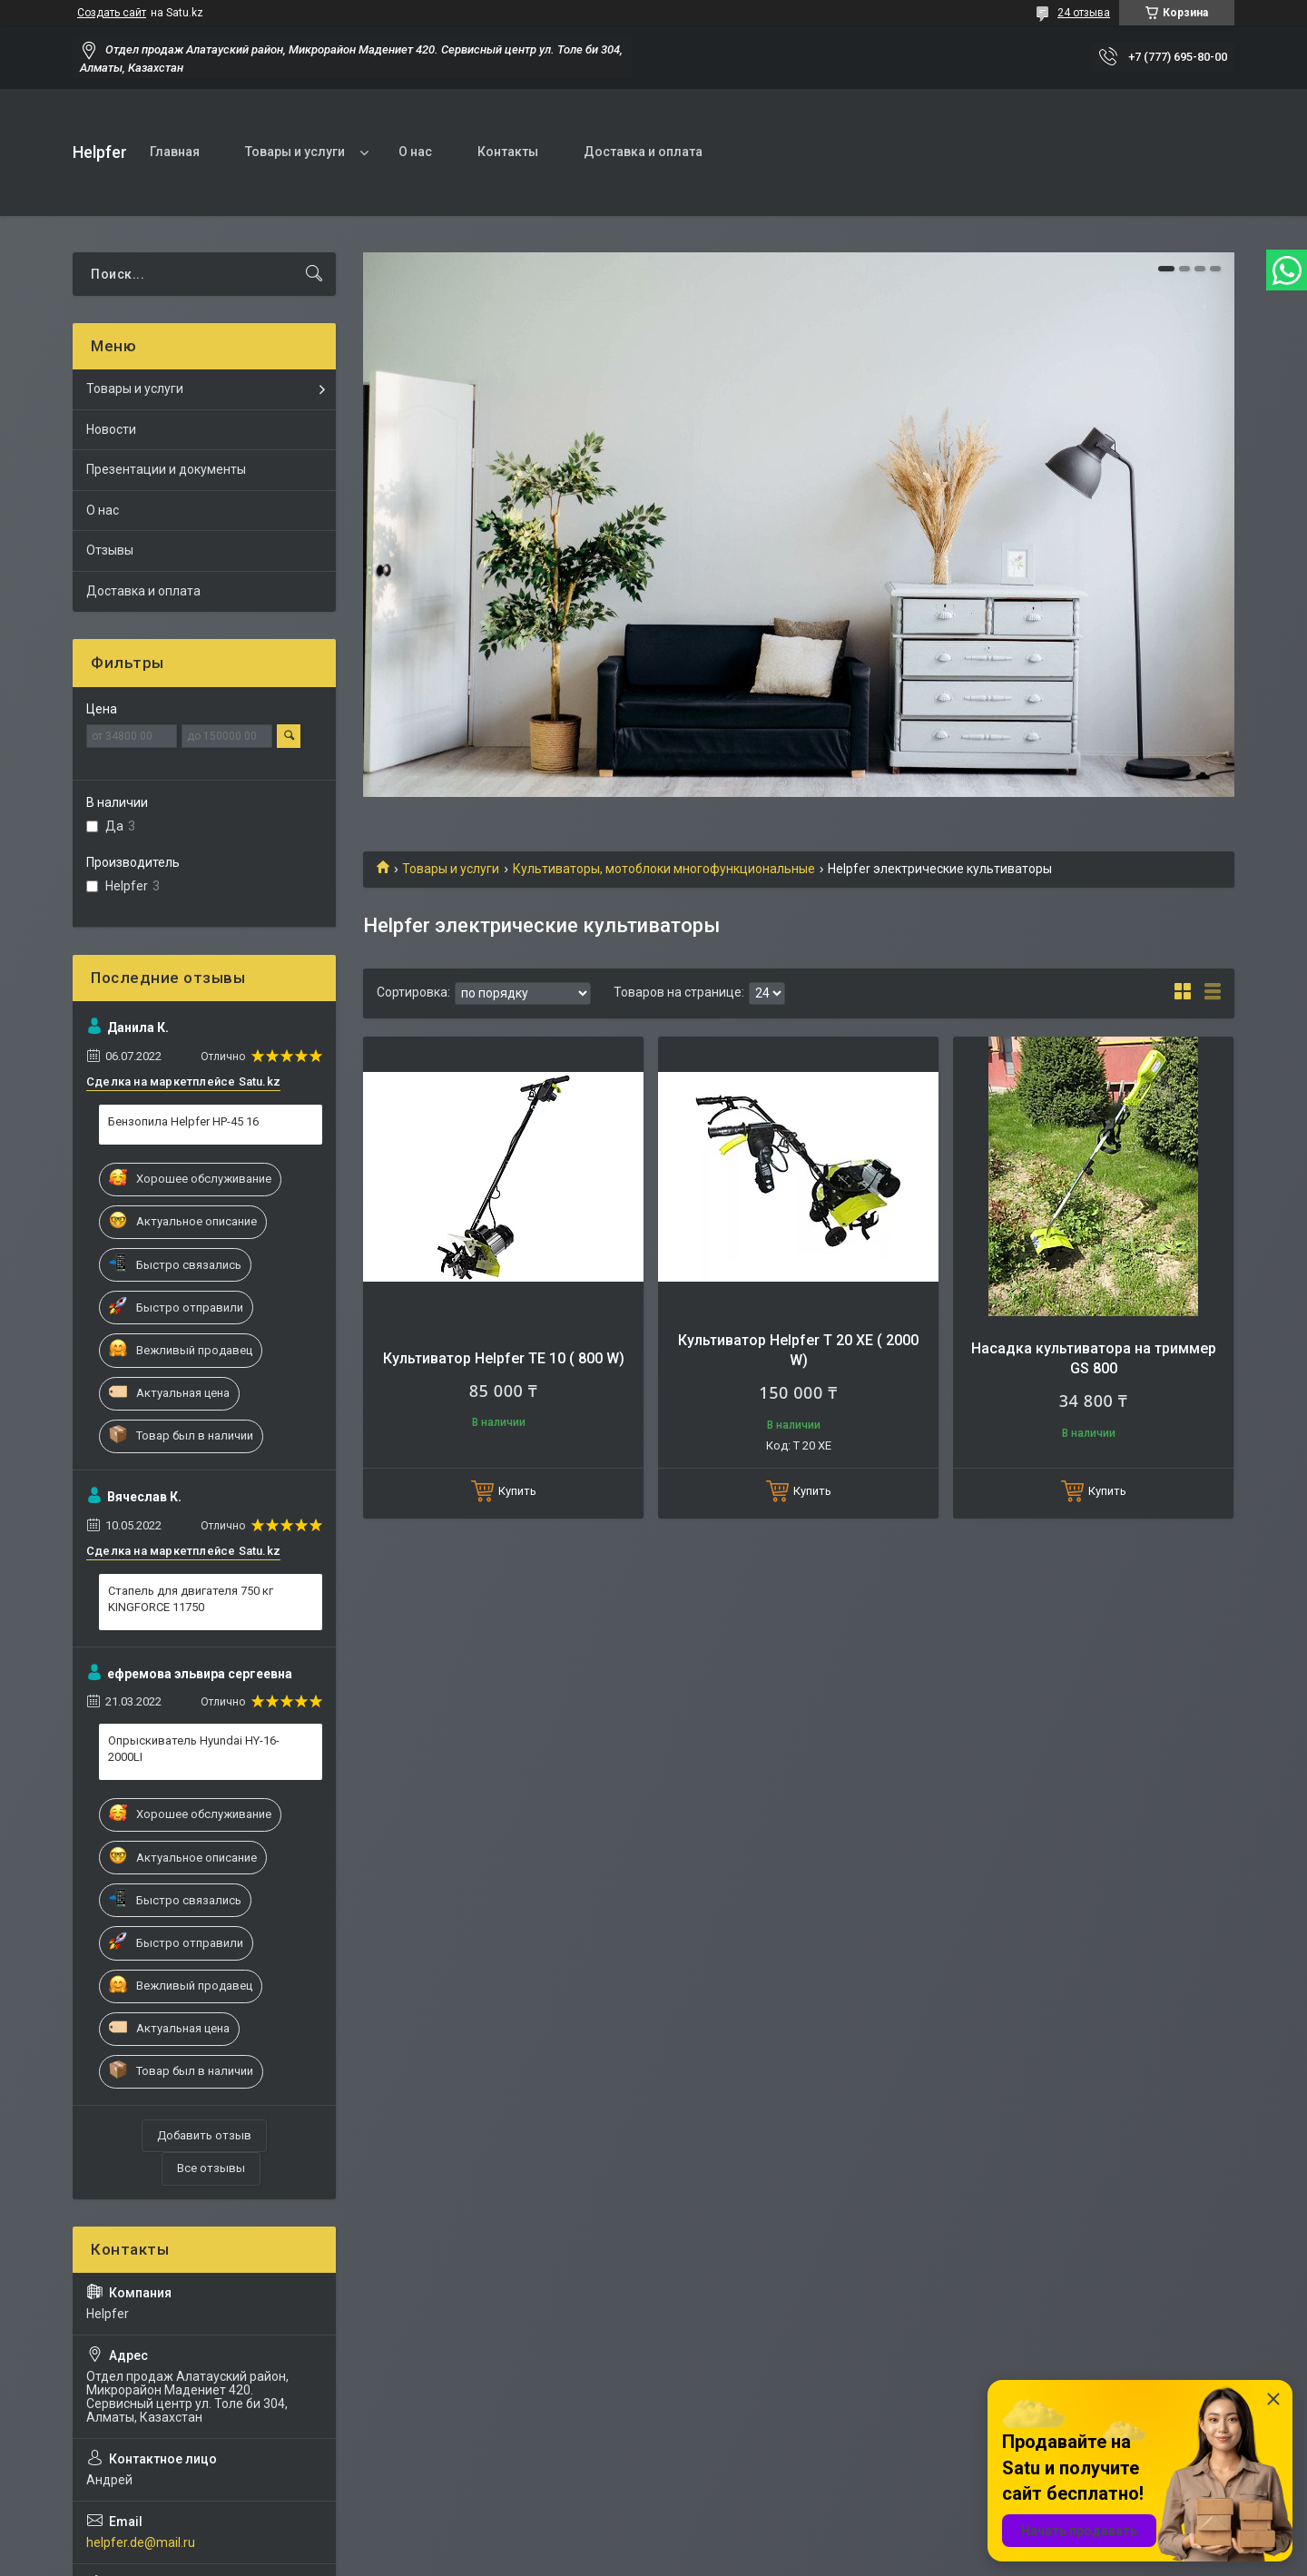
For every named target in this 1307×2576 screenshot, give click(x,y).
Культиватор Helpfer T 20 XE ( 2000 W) (798, 1350)
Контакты (507, 151)
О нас (415, 151)
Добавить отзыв (204, 2135)
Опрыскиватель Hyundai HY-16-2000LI (194, 1749)
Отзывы (109, 550)
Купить (517, 1491)
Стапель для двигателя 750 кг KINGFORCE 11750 (190, 1599)
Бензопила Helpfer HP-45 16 (183, 1121)
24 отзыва (1083, 12)
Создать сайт (111, 12)
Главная (175, 151)
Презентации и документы (166, 469)
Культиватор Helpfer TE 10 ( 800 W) (503, 1358)
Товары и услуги (295, 151)
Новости (111, 429)
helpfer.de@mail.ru (140, 2542)
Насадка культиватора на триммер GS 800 (1093, 1358)
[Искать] (314, 274)
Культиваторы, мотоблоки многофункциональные (664, 868)
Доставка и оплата (643, 151)
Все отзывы (211, 2168)
